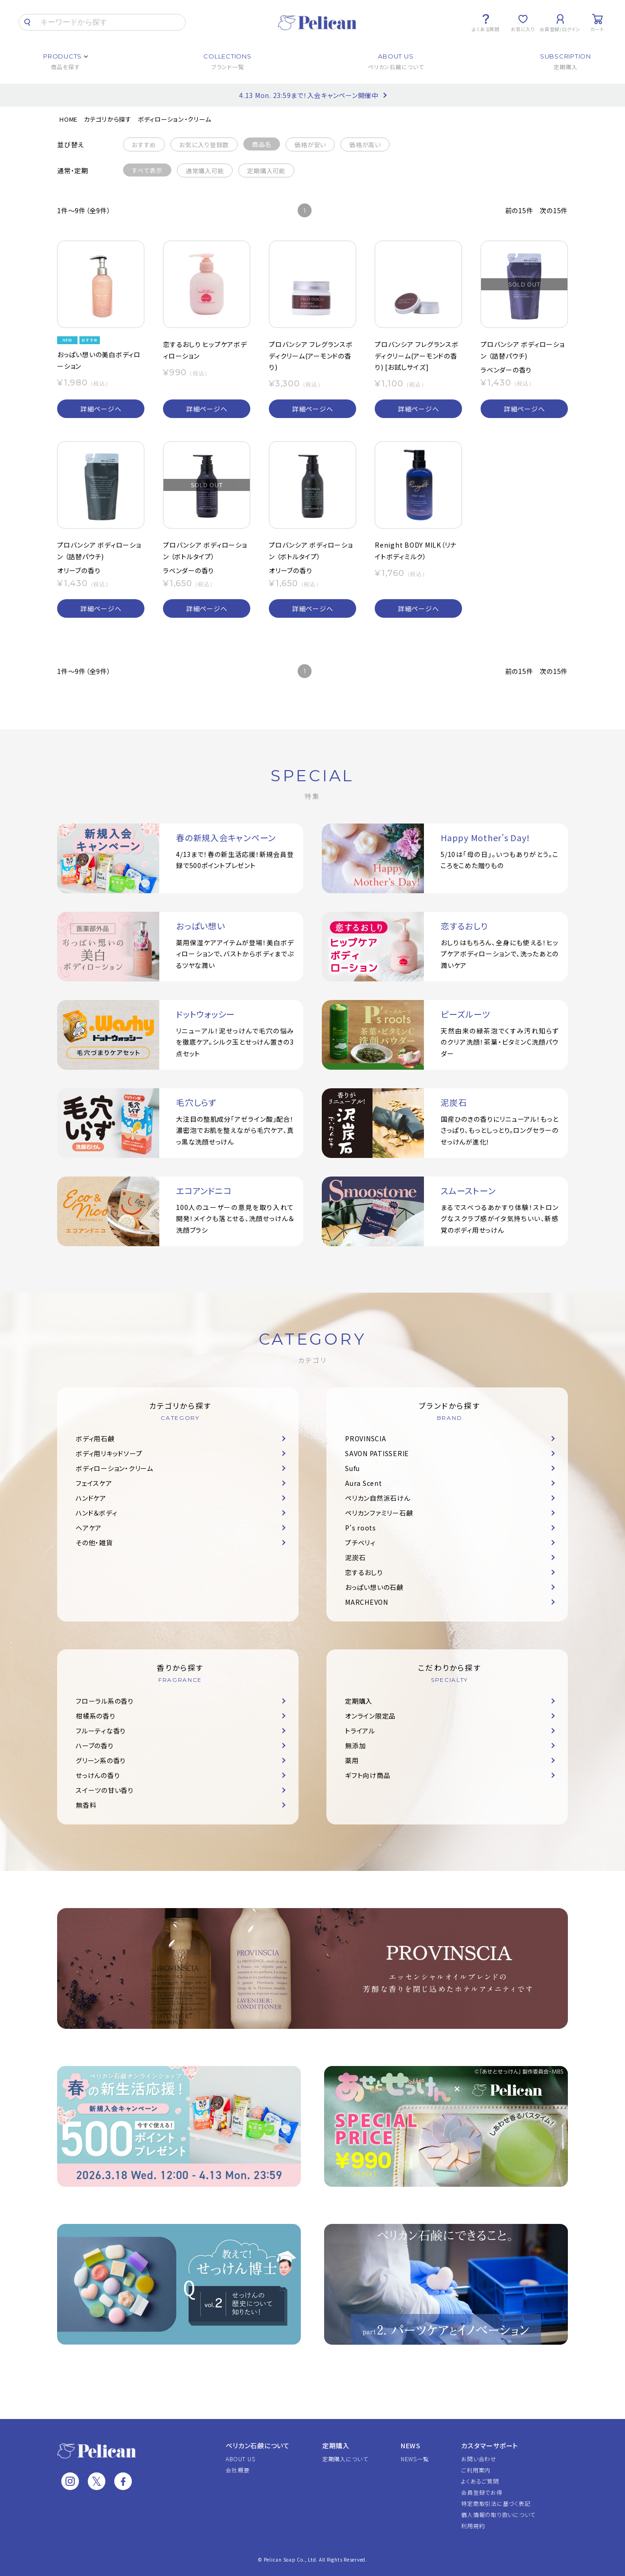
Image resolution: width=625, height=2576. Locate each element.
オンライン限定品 (370, 1716)
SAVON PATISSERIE (377, 1453)
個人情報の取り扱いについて (498, 2514)
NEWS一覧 (415, 2459)
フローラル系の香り (105, 1701)
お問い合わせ (478, 2459)
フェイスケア (94, 1483)
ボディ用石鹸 (95, 1438)
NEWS (411, 2445)
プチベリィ (360, 1542)
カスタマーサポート (489, 2445)
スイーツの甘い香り (105, 1790)
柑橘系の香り (96, 1716)
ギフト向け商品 (367, 1775)
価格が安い (310, 144)
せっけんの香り (98, 1775)
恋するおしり (364, 1572)
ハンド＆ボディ (96, 1513)
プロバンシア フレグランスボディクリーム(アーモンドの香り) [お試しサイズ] (417, 356)
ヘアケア (89, 1527)
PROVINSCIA (365, 1438)
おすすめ (144, 144)
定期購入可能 (266, 170)
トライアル (360, 1730)
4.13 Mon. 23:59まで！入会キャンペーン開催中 (308, 95)
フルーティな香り (101, 1730)
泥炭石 (355, 1557)
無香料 (86, 1805)
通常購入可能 (205, 170)
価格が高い (365, 144)
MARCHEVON (366, 1602)
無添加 (355, 1745)
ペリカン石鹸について (258, 2445)
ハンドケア (91, 1498)
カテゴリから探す (107, 119)
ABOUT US (240, 2459)
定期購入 (358, 1701)
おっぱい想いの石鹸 (374, 1587)
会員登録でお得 (481, 2492)
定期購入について (345, 2459)
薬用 (352, 1760)
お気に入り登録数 (204, 144)
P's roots (360, 1527)
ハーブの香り (95, 1745)
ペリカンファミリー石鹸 (379, 1513)
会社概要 (237, 2470)
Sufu (352, 1468)
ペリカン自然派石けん (377, 1498)
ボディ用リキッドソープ (109, 1453)
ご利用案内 (475, 2470)
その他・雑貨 (94, 1542)
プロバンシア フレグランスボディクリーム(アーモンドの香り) (311, 356)
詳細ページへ (101, 408)
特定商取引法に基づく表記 (495, 2503)
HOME (68, 119)
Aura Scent (363, 1483)
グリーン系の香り (101, 1760)
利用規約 (473, 2526)
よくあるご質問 (480, 2481)
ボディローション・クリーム (174, 119)
